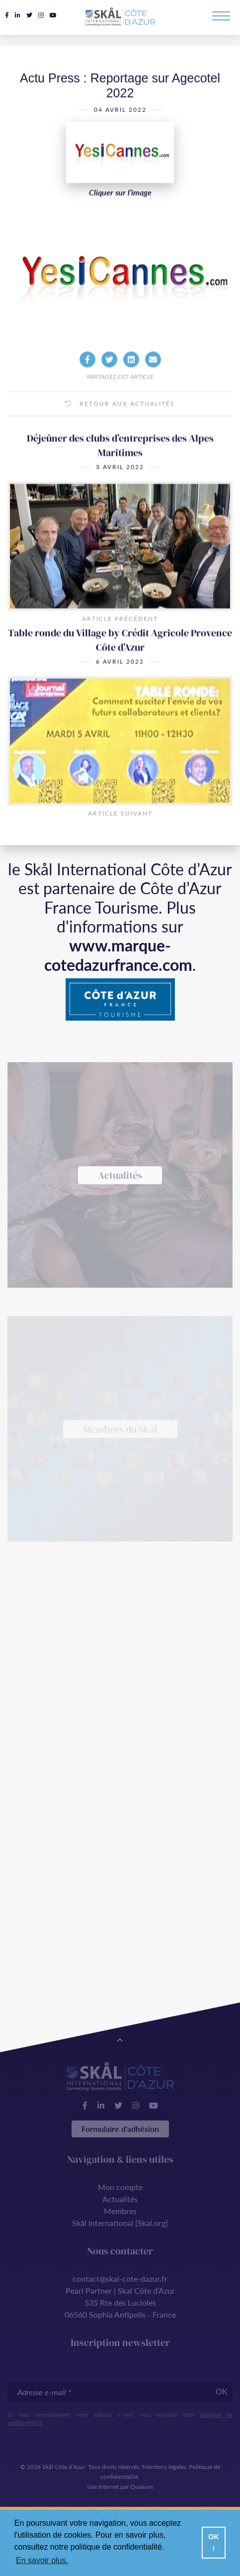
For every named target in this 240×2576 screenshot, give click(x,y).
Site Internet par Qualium (120, 2486)
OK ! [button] (213, 2543)
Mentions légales (164, 2466)
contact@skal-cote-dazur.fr (120, 2278)
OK (222, 2391)
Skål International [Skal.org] (120, 2222)
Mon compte (120, 2187)
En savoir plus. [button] (42, 2560)
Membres (120, 2211)
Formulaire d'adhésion (120, 2128)
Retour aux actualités (120, 420)
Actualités (120, 2199)
